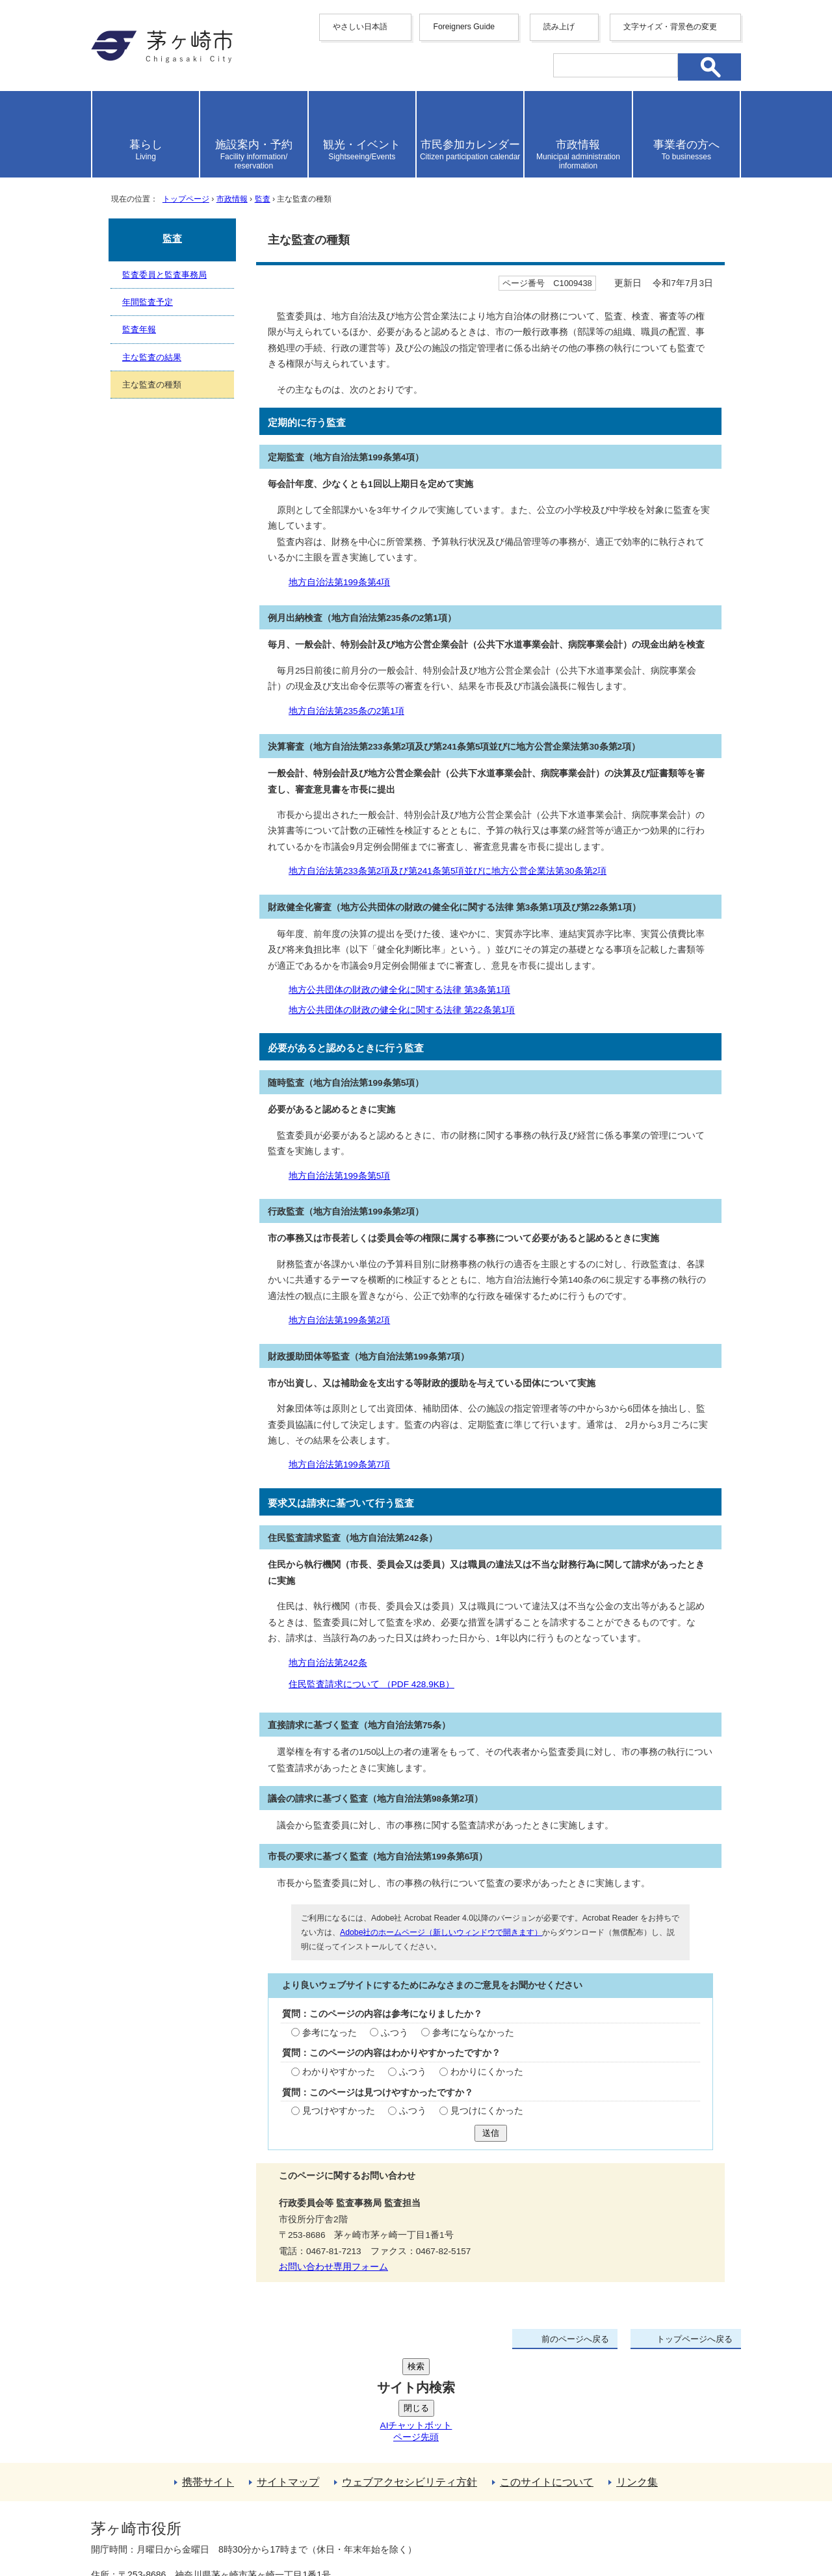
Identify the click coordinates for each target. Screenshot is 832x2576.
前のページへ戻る (575, 2339)
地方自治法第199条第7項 (339, 1464)
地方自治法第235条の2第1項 (346, 711)
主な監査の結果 (151, 357)
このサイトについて (546, 2383)
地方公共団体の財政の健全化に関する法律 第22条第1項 (402, 1010)
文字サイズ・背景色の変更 (670, 26)
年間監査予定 (147, 302)
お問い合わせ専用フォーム (333, 2267)
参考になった (329, 2033)
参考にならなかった (473, 2033)
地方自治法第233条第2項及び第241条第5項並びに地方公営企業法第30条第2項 (447, 871)
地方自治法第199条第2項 (339, 1320)
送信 (490, 2133)
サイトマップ (288, 2383)
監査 (262, 199)
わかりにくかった (486, 2072)
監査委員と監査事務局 (164, 275)
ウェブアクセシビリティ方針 (409, 2383)
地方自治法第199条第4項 (339, 582)
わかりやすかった (338, 2072)
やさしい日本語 (360, 26)
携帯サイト (208, 2383)
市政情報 (232, 199)
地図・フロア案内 (139, 2528)
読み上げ (559, 26)
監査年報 (139, 329)
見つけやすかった (338, 2111)
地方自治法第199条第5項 (339, 1176)
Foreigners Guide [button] (464, 26)
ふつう (394, 2033)
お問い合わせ (243, 2528)
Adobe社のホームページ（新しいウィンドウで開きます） (441, 1932)
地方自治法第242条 (328, 1663)
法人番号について (248, 2501)
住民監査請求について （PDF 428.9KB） (377, 1684)
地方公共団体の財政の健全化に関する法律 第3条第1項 (399, 990)
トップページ (185, 199)
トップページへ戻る (694, 2339)
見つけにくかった (486, 2111)
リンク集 (637, 2383)
